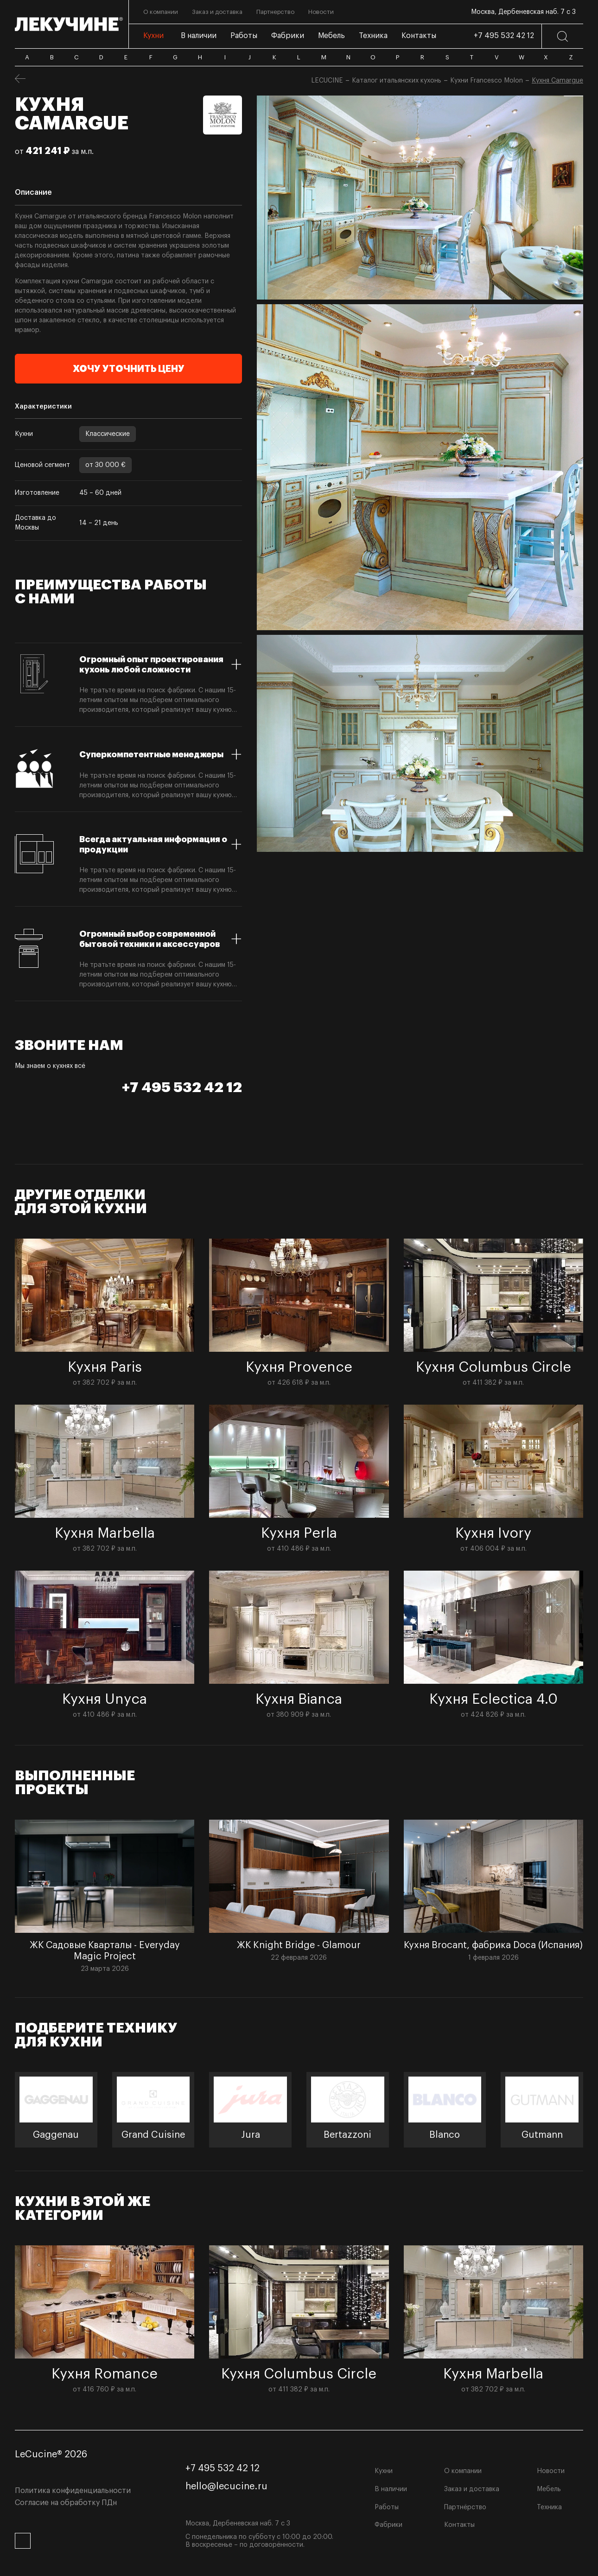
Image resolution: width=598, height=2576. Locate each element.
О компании (463, 2471)
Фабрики (388, 2525)
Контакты (459, 2525)
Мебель (549, 2489)
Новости (551, 2471)
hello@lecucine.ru (226, 2486)
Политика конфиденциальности (73, 2490)
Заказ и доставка (471, 2489)
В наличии (391, 2489)
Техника (549, 2507)
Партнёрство (465, 2507)
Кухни (384, 2471)
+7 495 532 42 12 (504, 35)
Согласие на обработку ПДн (66, 2502)
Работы (387, 2507)
